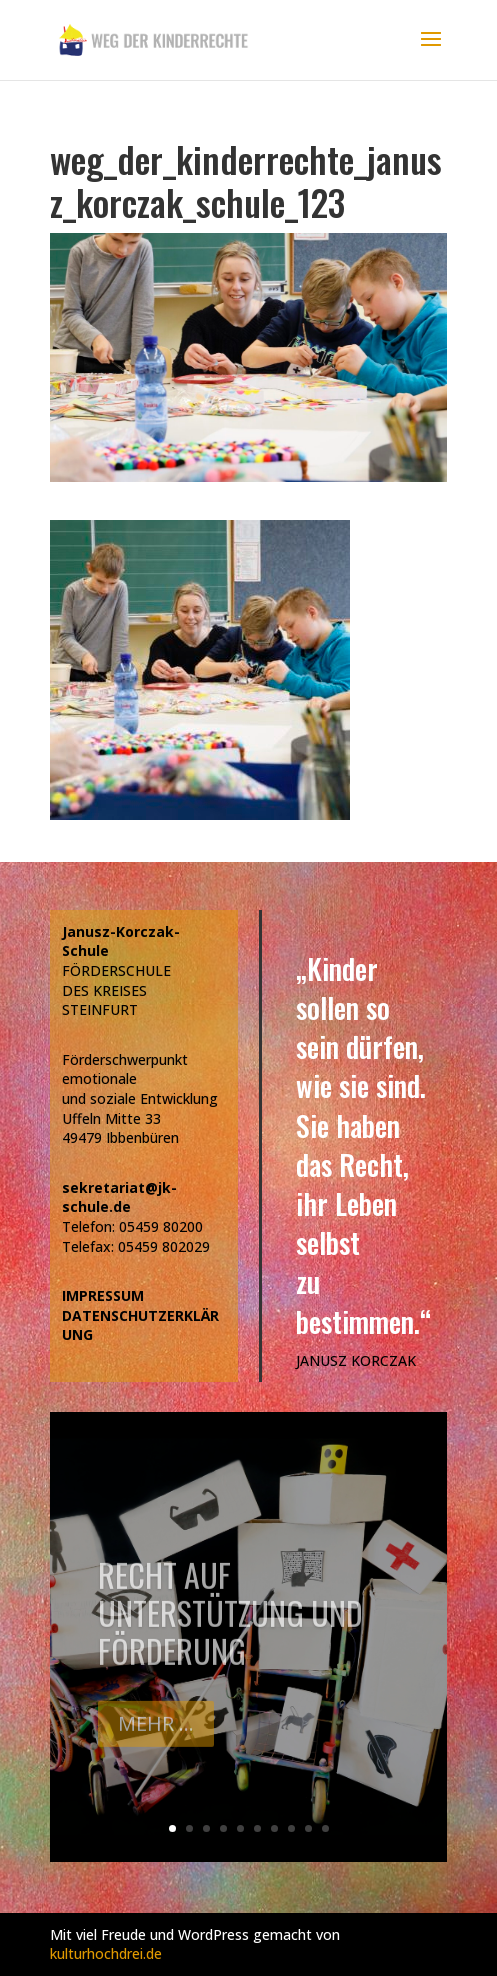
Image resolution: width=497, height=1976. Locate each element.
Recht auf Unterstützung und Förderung (230, 1627)
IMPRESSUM (103, 1295)
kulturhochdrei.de (106, 1953)
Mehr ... (156, 1737)
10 (325, 1828)
